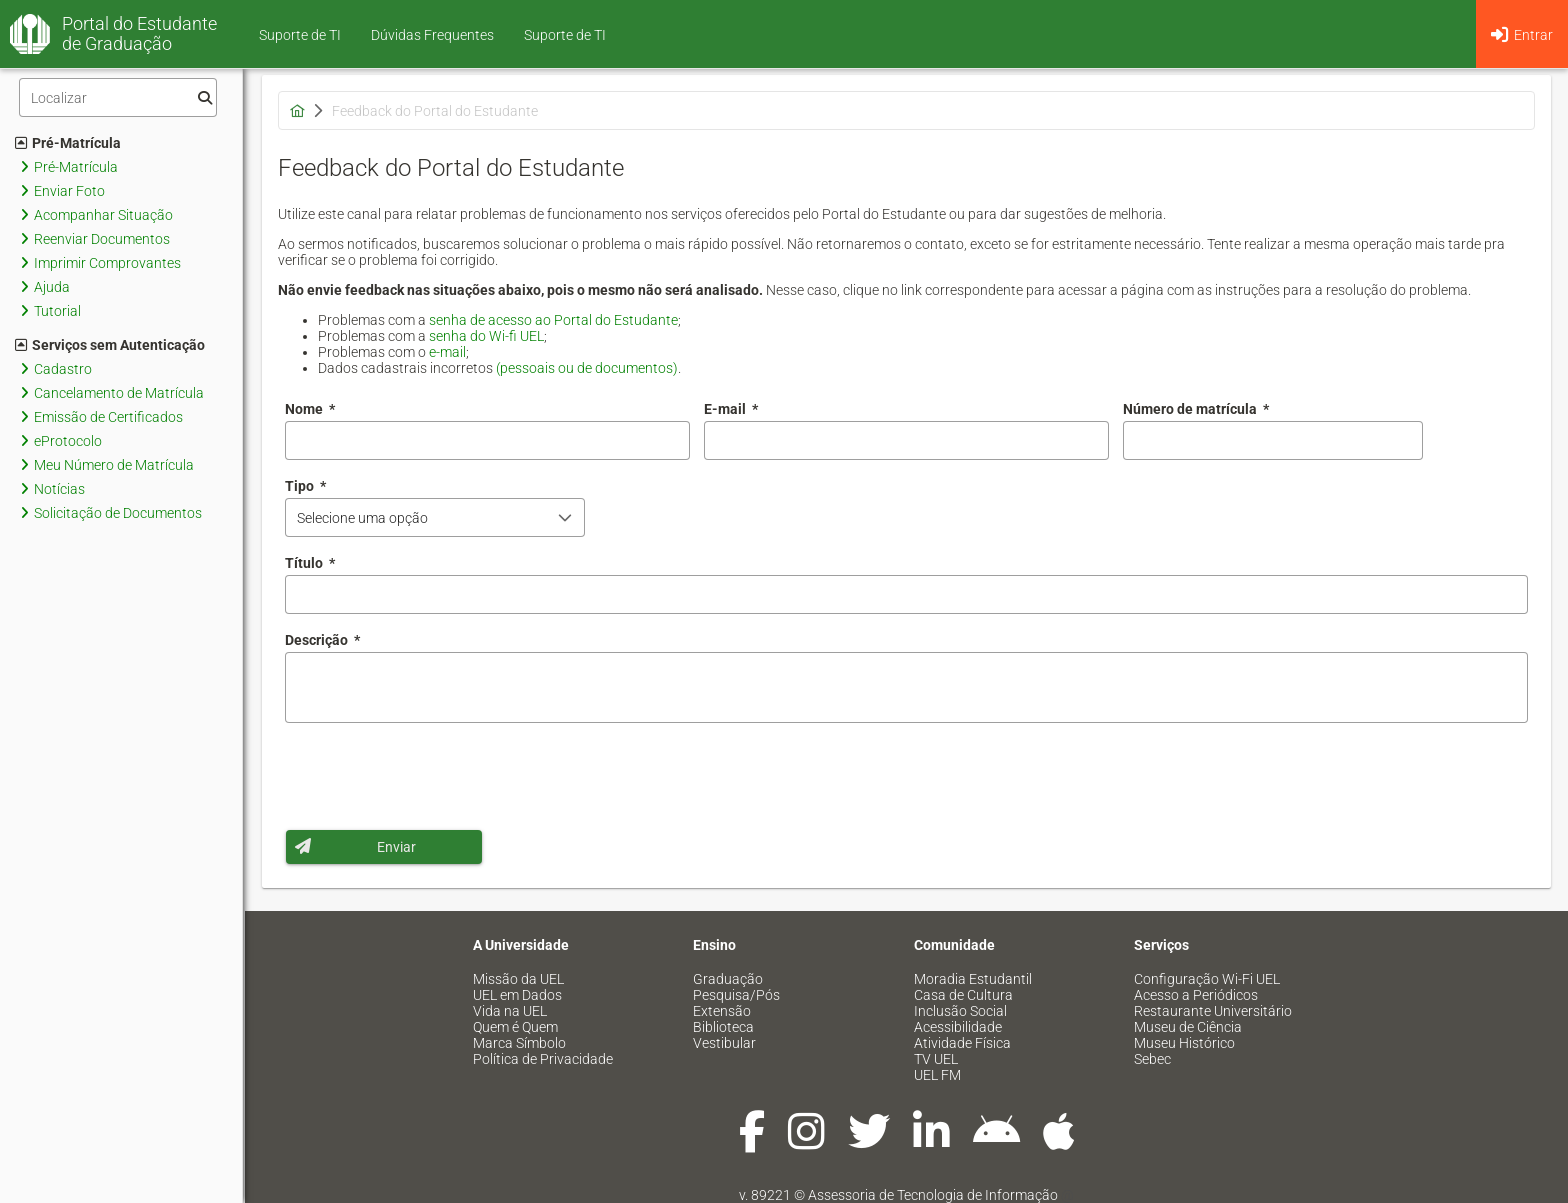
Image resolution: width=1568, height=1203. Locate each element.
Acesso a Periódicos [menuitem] (1196, 995)
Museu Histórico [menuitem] (1184, 1043)
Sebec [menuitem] (1152, 1059)
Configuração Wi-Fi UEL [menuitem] (1207, 979)
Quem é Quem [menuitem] (515, 1027)
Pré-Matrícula (68, 143)
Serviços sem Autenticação (110, 345)
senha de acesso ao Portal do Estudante (553, 320)
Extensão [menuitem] (722, 1011)
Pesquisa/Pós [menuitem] (736, 995)
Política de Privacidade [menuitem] (543, 1059)
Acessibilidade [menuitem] (958, 1027)
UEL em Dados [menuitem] (517, 995)
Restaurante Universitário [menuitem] (1213, 1011)
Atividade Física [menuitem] (962, 1043)
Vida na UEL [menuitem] (510, 1011)
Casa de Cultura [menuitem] (963, 995)
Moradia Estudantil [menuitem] (973, 979)
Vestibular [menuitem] (724, 1043)
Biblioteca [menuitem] (723, 1027)
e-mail (447, 352)
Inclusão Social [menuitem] (960, 1011)
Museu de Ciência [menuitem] (1188, 1027)
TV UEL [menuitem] (936, 1059)
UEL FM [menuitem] (937, 1075)
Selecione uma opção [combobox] (362, 518)
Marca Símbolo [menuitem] (519, 1043)
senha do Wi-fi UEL (486, 336)
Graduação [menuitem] (728, 979)
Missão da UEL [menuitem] (518, 979)
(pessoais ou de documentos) (587, 368)
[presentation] (437, 776)
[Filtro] (118, 97)
